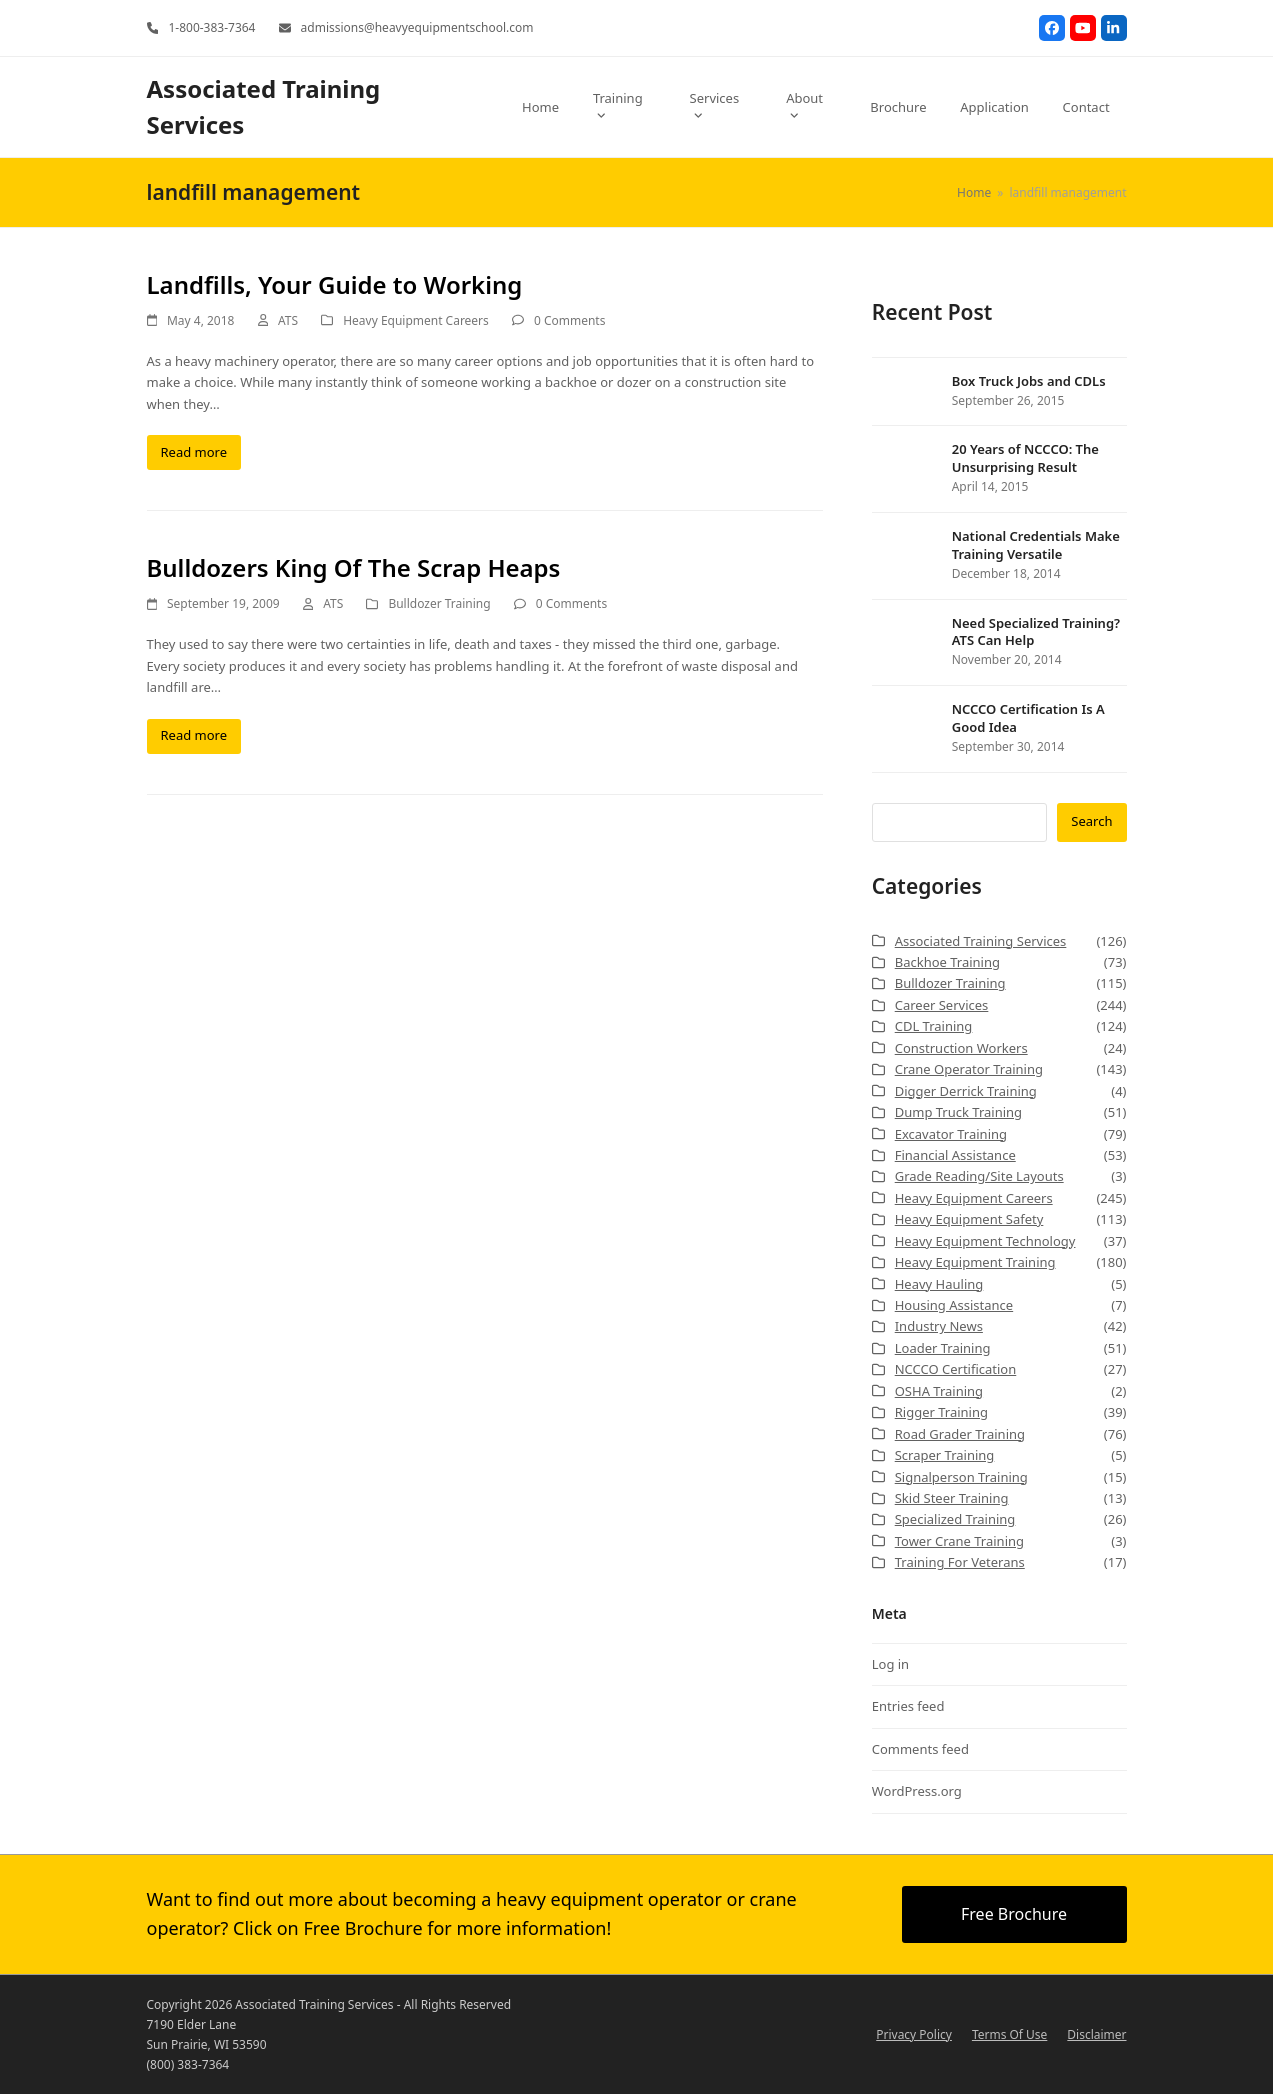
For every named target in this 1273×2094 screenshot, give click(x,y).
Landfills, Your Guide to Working (335, 284)
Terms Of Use (1009, 2034)
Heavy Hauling (939, 1284)
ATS (288, 320)
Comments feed (920, 1749)
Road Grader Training (960, 1434)
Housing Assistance (954, 1305)
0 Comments (569, 320)
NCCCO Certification (956, 1369)
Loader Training (943, 1348)
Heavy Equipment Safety (969, 1219)
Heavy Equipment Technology (985, 1241)
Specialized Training (955, 1519)
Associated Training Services (981, 941)
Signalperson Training (961, 1477)
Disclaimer (1096, 2034)
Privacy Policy (914, 2034)
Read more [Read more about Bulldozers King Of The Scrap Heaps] (194, 735)
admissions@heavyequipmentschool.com (417, 27)
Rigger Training (941, 1412)
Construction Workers (961, 1048)
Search (1091, 821)
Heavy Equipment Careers (416, 320)
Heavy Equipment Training (975, 1262)
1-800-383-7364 (211, 27)
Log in (890, 1664)
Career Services (942, 1005)
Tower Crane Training (959, 1541)
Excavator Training (951, 1134)
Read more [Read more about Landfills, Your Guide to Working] (194, 452)
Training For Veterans (960, 1562)
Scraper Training (945, 1455)
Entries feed (908, 1706)
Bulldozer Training (439, 603)
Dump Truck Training (958, 1112)
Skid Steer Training (952, 1498)
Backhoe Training (947, 962)
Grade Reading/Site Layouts (979, 1176)
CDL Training (934, 1026)
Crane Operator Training (969, 1069)
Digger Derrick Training (966, 1091)
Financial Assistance (955, 1155)
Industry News (939, 1326)
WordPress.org (917, 1791)
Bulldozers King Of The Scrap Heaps (354, 567)
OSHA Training (939, 1391)
